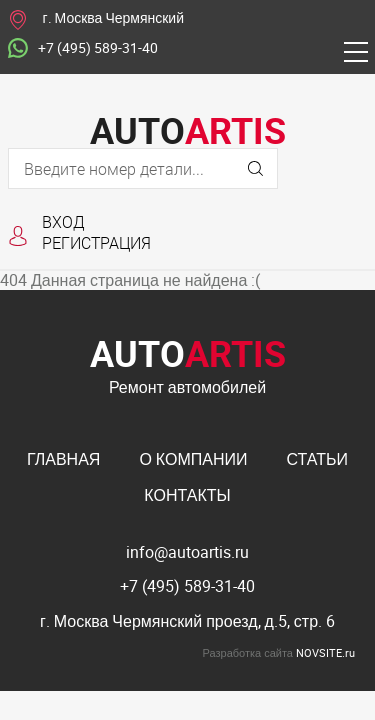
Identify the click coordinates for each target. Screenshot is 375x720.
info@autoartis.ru (187, 552)
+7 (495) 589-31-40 (83, 49)
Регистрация (96, 242)
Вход (63, 221)
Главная (63, 459)
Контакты (187, 495)
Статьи (317, 459)
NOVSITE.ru (325, 652)
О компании (193, 459)
